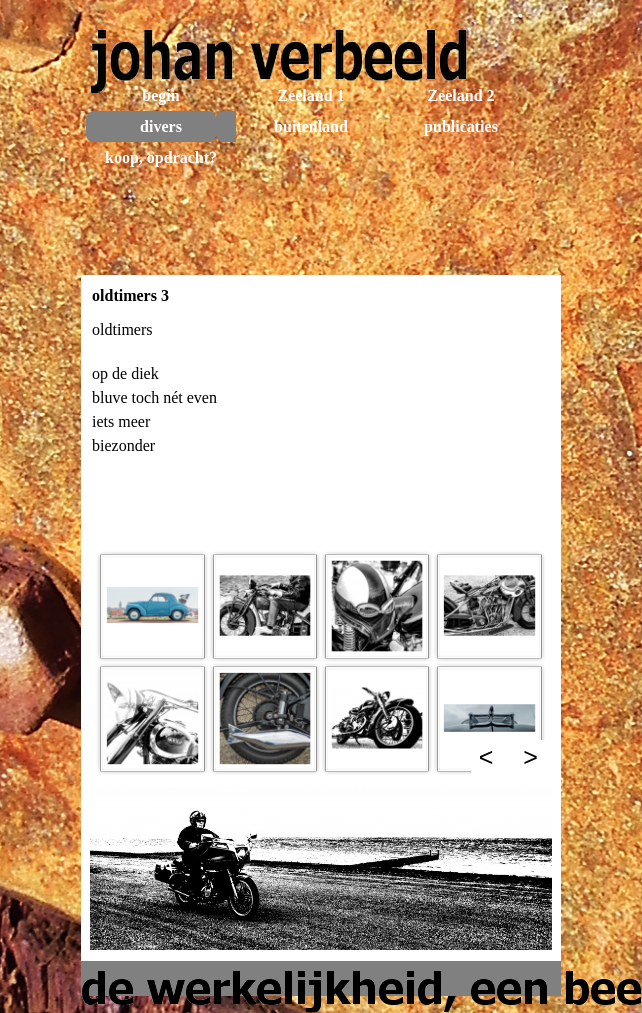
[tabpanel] (321, 428)
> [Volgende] (530, 757)
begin (160, 95)
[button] (152, 606)
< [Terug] (486, 757)
